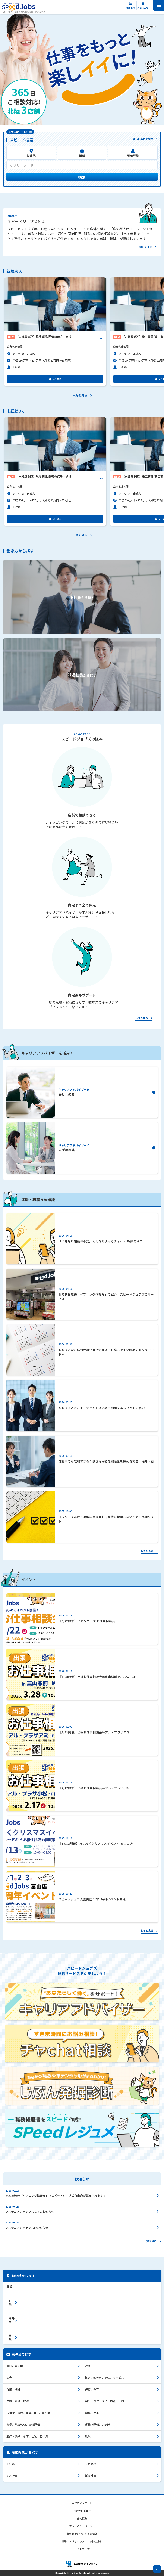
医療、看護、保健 (17, 2401)
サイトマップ (82, 2549)
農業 (88, 2436)
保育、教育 (92, 2389)
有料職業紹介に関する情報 (82, 2533)
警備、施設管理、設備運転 (23, 2424)
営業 (88, 2366)
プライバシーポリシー (82, 2526)
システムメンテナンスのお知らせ (26, 2228)
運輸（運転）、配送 (97, 2424)
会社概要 (82, 2518)
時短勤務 (90, 2464)
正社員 (10, 2464)
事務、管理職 (14, 2366)
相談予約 (130, 7)
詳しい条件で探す (143, 139)
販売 (9, 2377)
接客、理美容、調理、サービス (104, 2377)
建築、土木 (92, 2413)
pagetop (157, 2569)
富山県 (12, 2338)
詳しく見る (145, 247)
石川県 (12, 2302)
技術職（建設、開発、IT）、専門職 (28, 2413)
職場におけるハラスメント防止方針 (82, 2541)
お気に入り (142, 7)
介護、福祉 (13, 2389)
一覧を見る (79, 395)
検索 (82, 177)
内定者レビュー (82, 2510)
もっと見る (141, 1017)
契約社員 (12, 2476)
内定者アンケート (82, 2503)
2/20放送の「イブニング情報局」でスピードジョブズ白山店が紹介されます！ (55, 2196)
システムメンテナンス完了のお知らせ (29, 2212)
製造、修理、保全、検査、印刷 (104, 2401)
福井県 (12, 2320)
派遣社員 (90, 2476)
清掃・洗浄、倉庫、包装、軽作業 (27, 2436)
